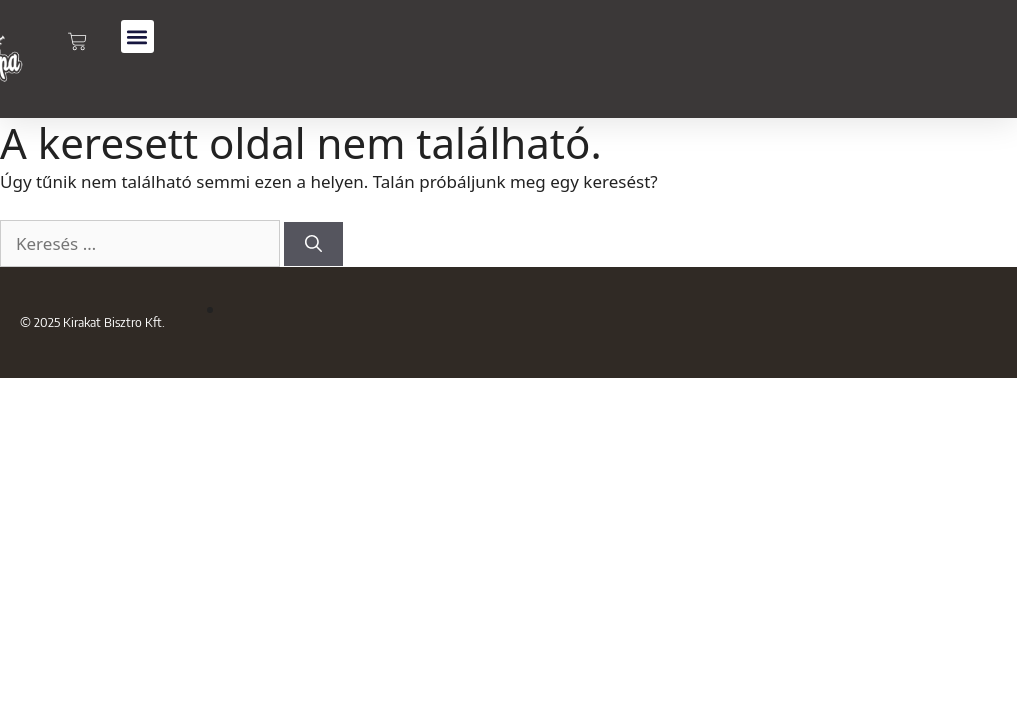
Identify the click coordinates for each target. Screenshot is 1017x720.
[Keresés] (313, 244)
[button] (137, 36)
